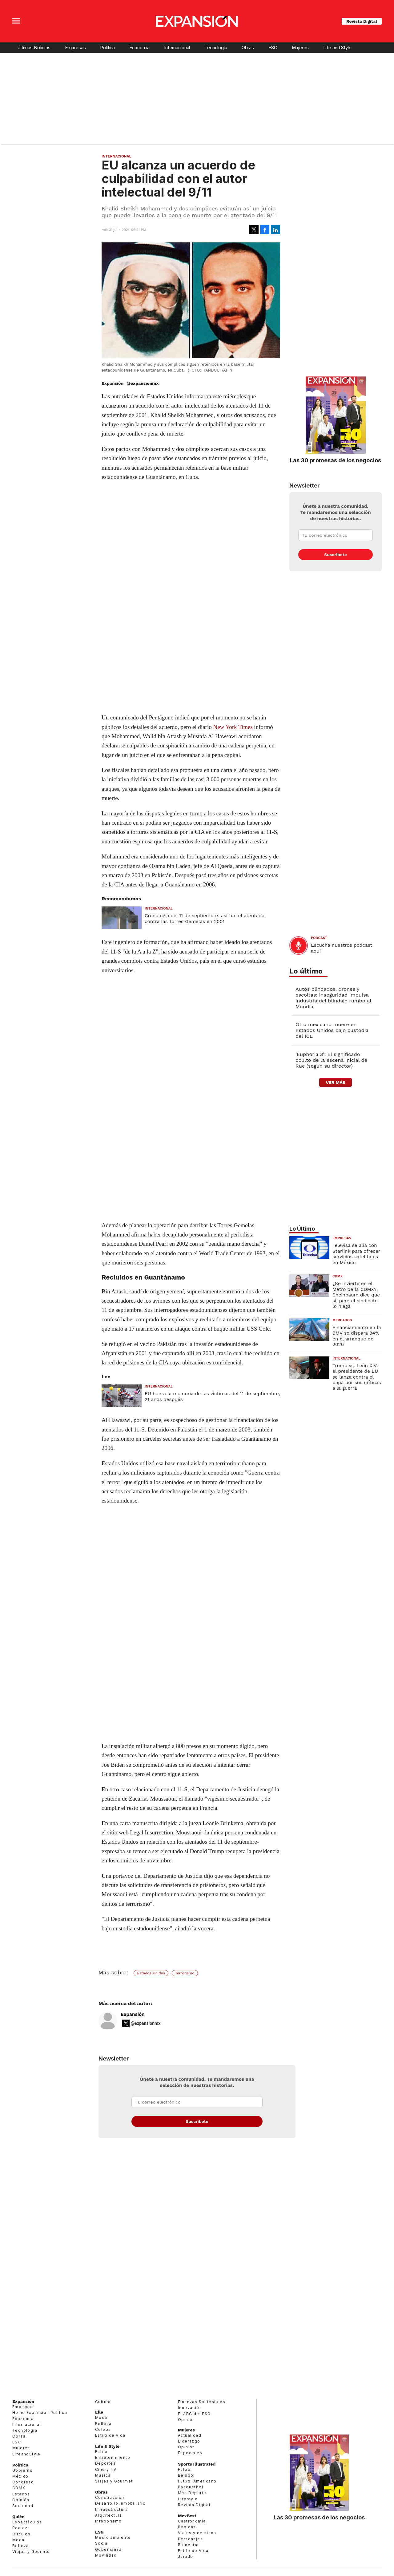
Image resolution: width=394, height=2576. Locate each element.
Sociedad (22, 2505)
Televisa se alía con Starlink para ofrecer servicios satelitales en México (356, 1254)
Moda (18, 2540)
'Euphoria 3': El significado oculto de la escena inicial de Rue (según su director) (331, 1060)
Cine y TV (106, 2469)
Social (102, 2543)
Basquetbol (190, 2487)
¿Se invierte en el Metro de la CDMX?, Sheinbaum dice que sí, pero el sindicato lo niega (356, 1295)
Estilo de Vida (193, 2550)
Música (103, 2475)
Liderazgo (189, 2441)
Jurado (185, 2556)
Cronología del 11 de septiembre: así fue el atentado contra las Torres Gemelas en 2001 (204, 918)
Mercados (342, 1320)
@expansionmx (143, 383)
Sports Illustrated (196, 2464)
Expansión (133, 2014)
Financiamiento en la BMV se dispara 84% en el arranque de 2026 (356, 1336)
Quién (18, 2516)
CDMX (337, 1276)
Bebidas (187, 2527)
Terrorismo (185, 1973)
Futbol (185, 2469)
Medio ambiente (113, 2537)
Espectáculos (27, 2522)
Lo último (306, 971)
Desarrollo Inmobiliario (120, 2503)
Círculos (21, 2534)
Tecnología (215, 47)
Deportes (105, 2463)
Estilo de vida (110, 2435)
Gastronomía (192, 2521)
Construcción (109, 2497)
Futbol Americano (197, 2481)
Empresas (75, 47)
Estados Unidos (151, 1973)
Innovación (190, 2407)
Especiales (190, 2453)
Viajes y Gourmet (31, 2551)
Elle (99, 2412)
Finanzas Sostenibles (201, 2401)
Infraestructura (111, 2509)
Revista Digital (361, 21)
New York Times (232, 727)
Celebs (103, 2429)
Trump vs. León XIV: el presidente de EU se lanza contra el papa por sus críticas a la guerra (356, 1377)
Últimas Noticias (33, 47)
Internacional (177, 47)
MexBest (187, 2515)
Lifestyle (188, 2499)
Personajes (190, 2539)
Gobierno (22, 2470)
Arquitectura (108, 2515)
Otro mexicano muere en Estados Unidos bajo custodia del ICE (332, 1030)
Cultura (103, 2401)
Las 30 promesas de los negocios (335, 460)
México (20, 2476)
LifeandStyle (26, 2454)
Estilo (101, 2451)
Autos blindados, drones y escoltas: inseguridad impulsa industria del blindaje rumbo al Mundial (333, 997)
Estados (21, 2494)
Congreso (23, 2482)
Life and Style (337, 47)
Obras (248, 47)
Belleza (20, 2545)
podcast (319, 938)
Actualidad (189, 2435)
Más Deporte (192, 2492)
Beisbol (186, 2475)
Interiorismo (108, 2521)
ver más (335, 1082)
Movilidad (106, 2555)
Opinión (21, 2500)
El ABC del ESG (194, 2413)
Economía (139, 47)
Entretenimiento (112, 2457)
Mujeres (300, 47)
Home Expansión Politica (39, 2412)
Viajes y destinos (197, 2532)
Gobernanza (108, 2549)
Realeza (21, 2528)
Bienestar (188, 2544)
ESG (272, 47)
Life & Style (107, 2446)
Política (107, 47)
